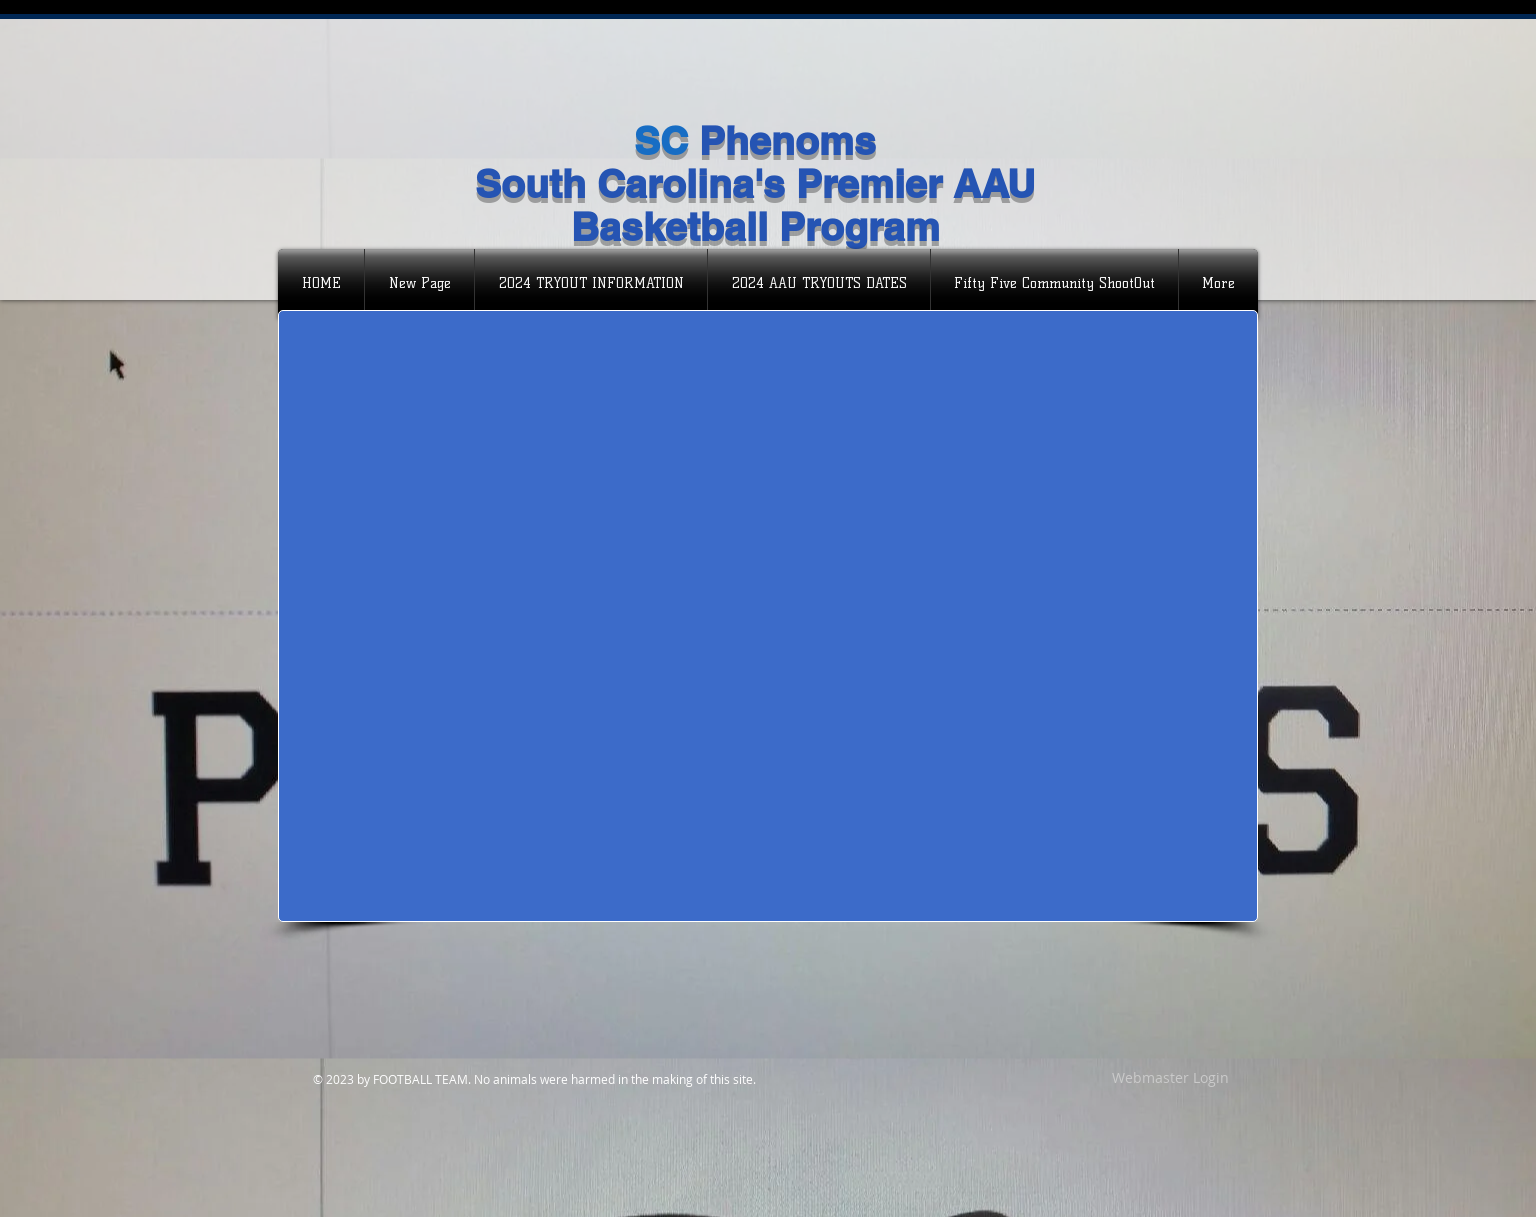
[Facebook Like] (408, 108)
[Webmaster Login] (1170, 1078)
